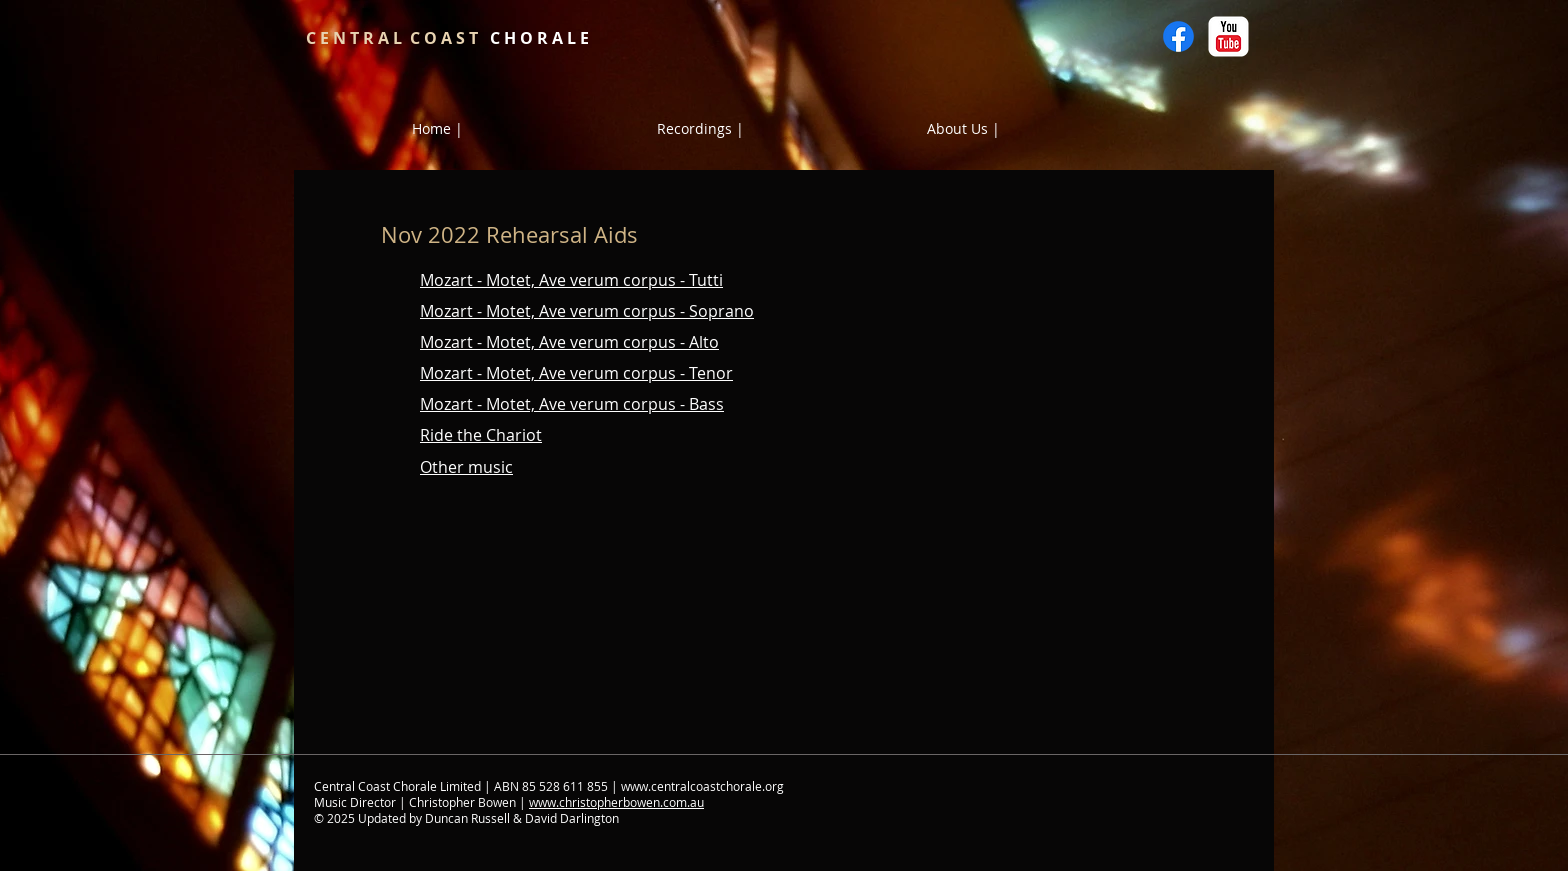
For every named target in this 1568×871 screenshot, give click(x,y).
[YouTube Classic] (1228, 36)
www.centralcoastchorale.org (702, 786)
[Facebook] (1178, 36)
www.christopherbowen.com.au (616, 802)
